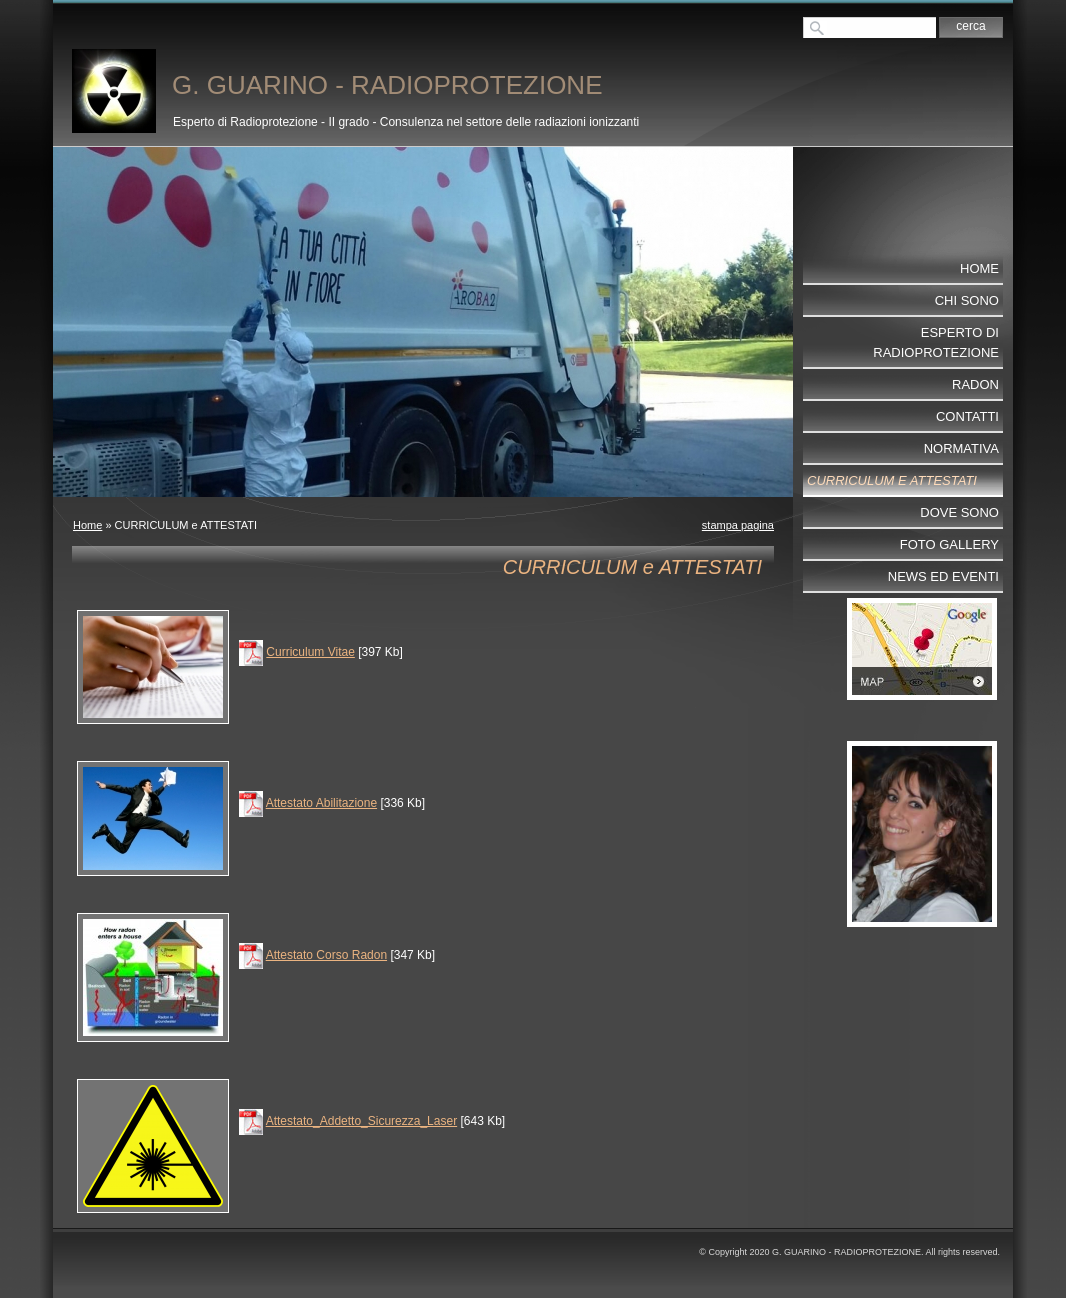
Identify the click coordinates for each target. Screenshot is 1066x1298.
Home (87, 525)
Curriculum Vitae (310, 652)
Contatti (967, 416)
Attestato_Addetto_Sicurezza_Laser (361, 1121)
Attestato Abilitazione (321, 803)
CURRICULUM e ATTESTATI (892, 480)
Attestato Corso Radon (326, 955)
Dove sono (959, 512)
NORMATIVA (961, 448)
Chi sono (967, 300)
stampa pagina (738, 525)
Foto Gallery (949, 544)
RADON (975, 384)
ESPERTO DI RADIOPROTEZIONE (936, 342)
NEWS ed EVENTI (943, 576)
